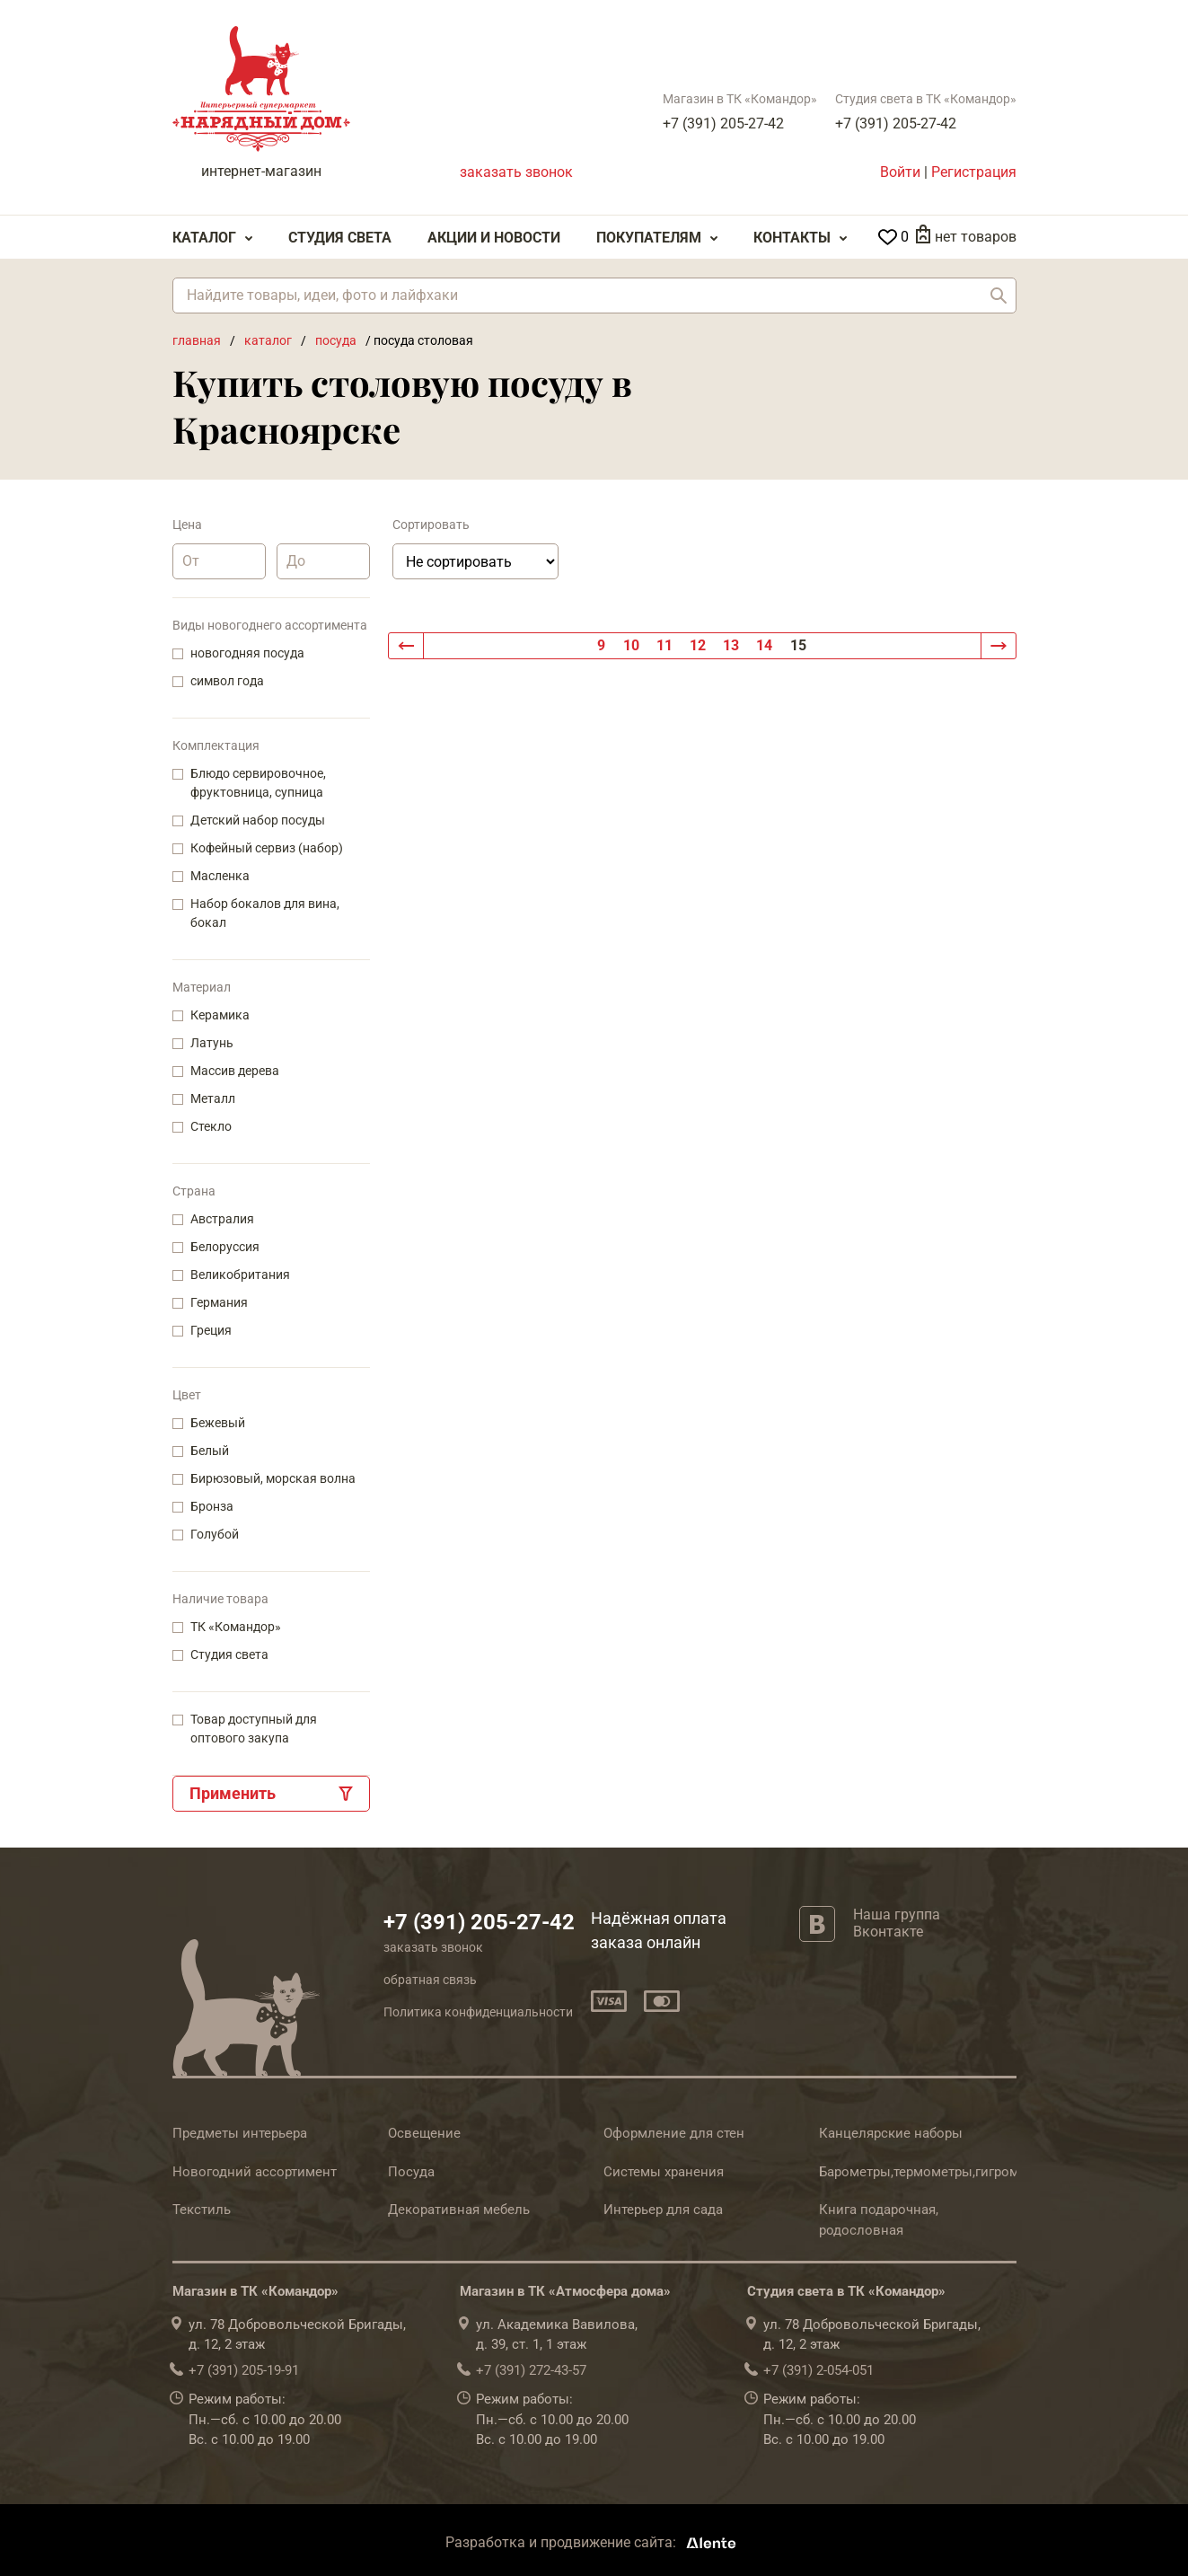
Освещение (424, 2133)
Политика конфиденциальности (478, 2012)
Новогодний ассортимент (254, 2172)
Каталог (204, 237)
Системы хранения (663, 2172)
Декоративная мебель (459, 2209)
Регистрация (973, 172)
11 (664, 645)
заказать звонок (516, 172)
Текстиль (201, 2209)
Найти (998, 295)
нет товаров (975, 236)
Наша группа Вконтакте (896, 1923)
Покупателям (648, 237)
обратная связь (430, 1979)
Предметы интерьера (239, 2133)
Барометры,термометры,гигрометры (935, 2172)
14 (764, 645)
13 (731, 645)
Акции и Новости (493, 237)
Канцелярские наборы (891, 2133)
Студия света (340, 237)
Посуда (411, 2172)
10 (631, 645)
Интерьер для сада (663, 2209)
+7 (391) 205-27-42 (723, 123)
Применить (232, 1793)
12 (698, 645)
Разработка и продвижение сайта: (594, 2542)
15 (798, 645)
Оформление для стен (673, 2133)
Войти (900, 172)
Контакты (792, 237)
